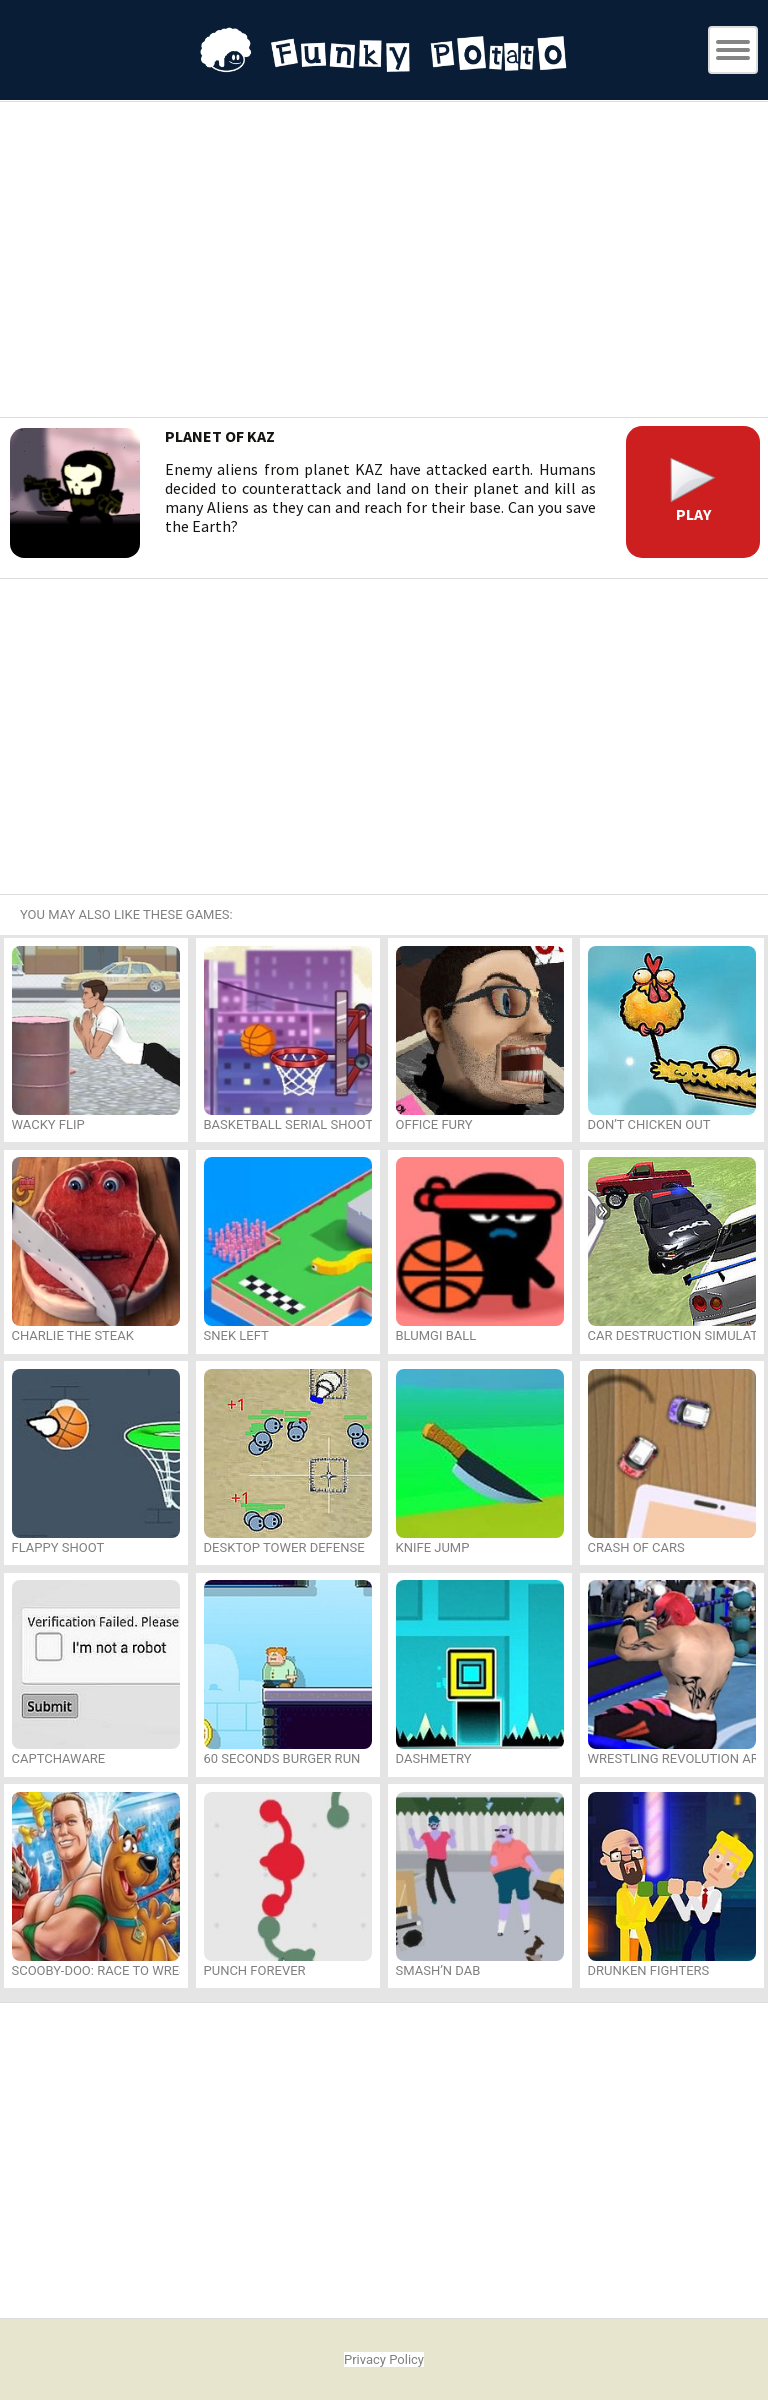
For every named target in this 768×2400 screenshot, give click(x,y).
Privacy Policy (384, 2359)
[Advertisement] (384, 262)
